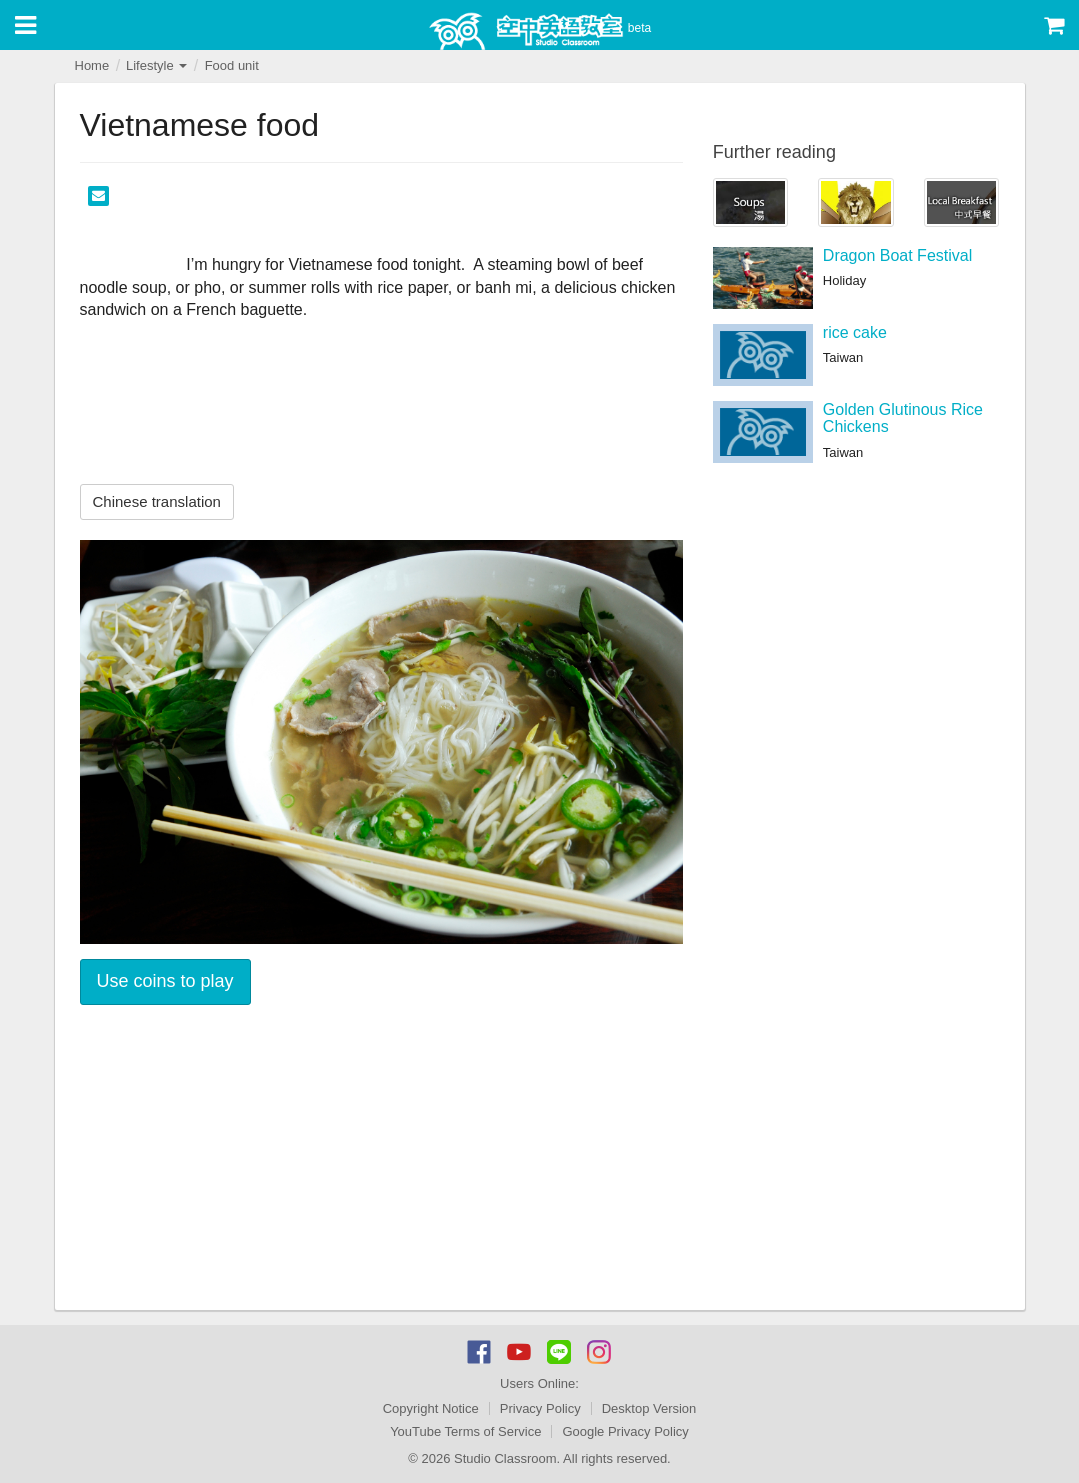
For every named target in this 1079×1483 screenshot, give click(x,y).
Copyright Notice (431, 1408)
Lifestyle (156, 65)
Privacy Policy (540, 1408)
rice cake (855, 332)
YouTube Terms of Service (465, 1431)
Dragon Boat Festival (897, 255)
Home (92, 65)
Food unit (232, 65)
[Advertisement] (381, 1160)
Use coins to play (165, 981)
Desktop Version (649, 1408)
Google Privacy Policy (625, 1431)
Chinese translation (157, 501)
